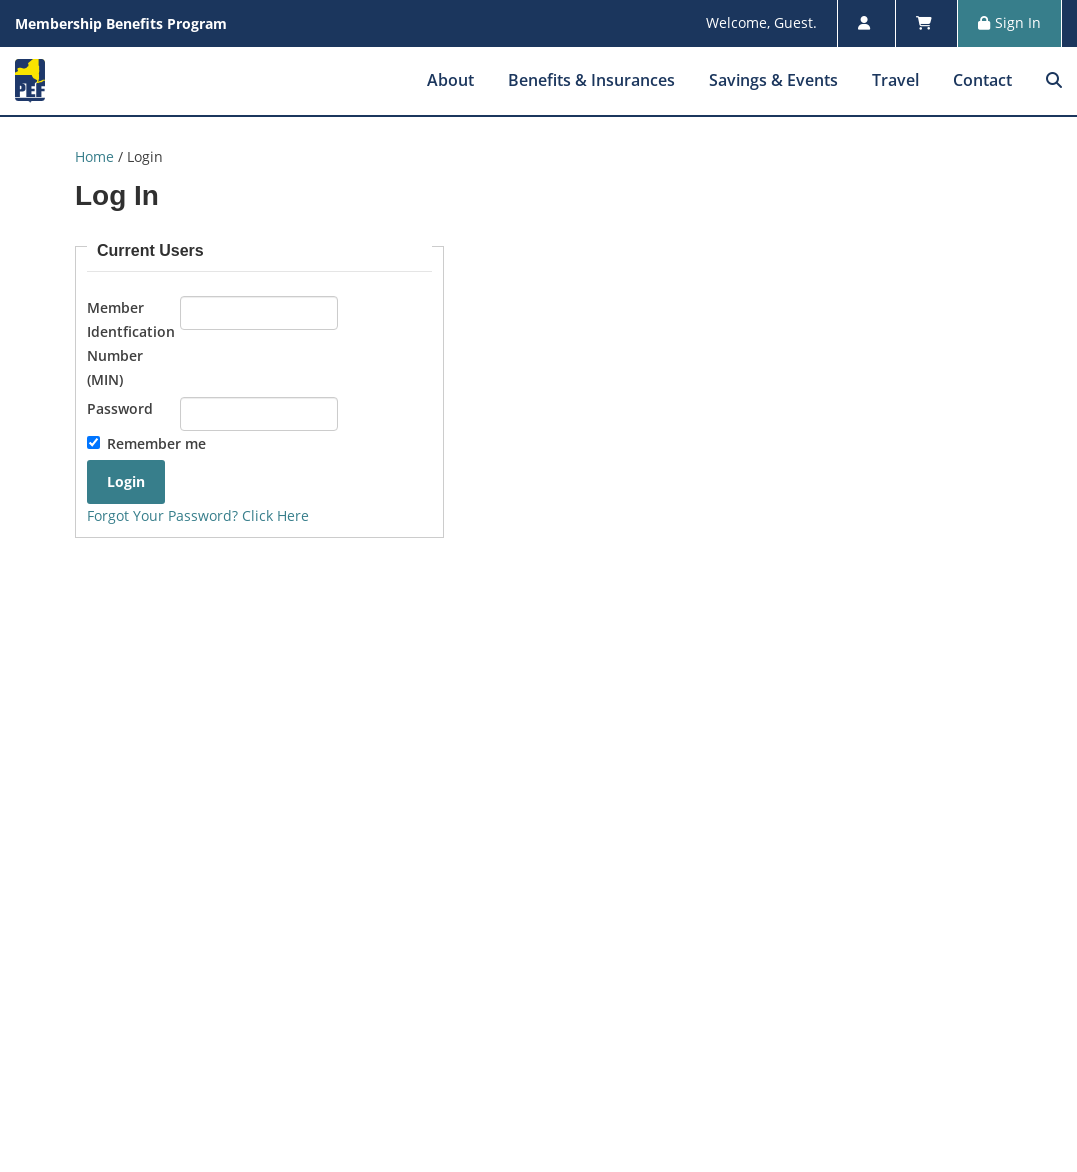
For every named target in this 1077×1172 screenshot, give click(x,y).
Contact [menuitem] (982, 80)
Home (94, 156)
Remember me (156, 443)
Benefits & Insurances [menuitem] (591, 80)
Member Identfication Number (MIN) (131, 343)
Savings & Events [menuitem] (773, 80)
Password (120, 408)
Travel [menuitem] (895, 80)
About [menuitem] (450, 80)
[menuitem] (1054, 80)
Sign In (1009, 22)
